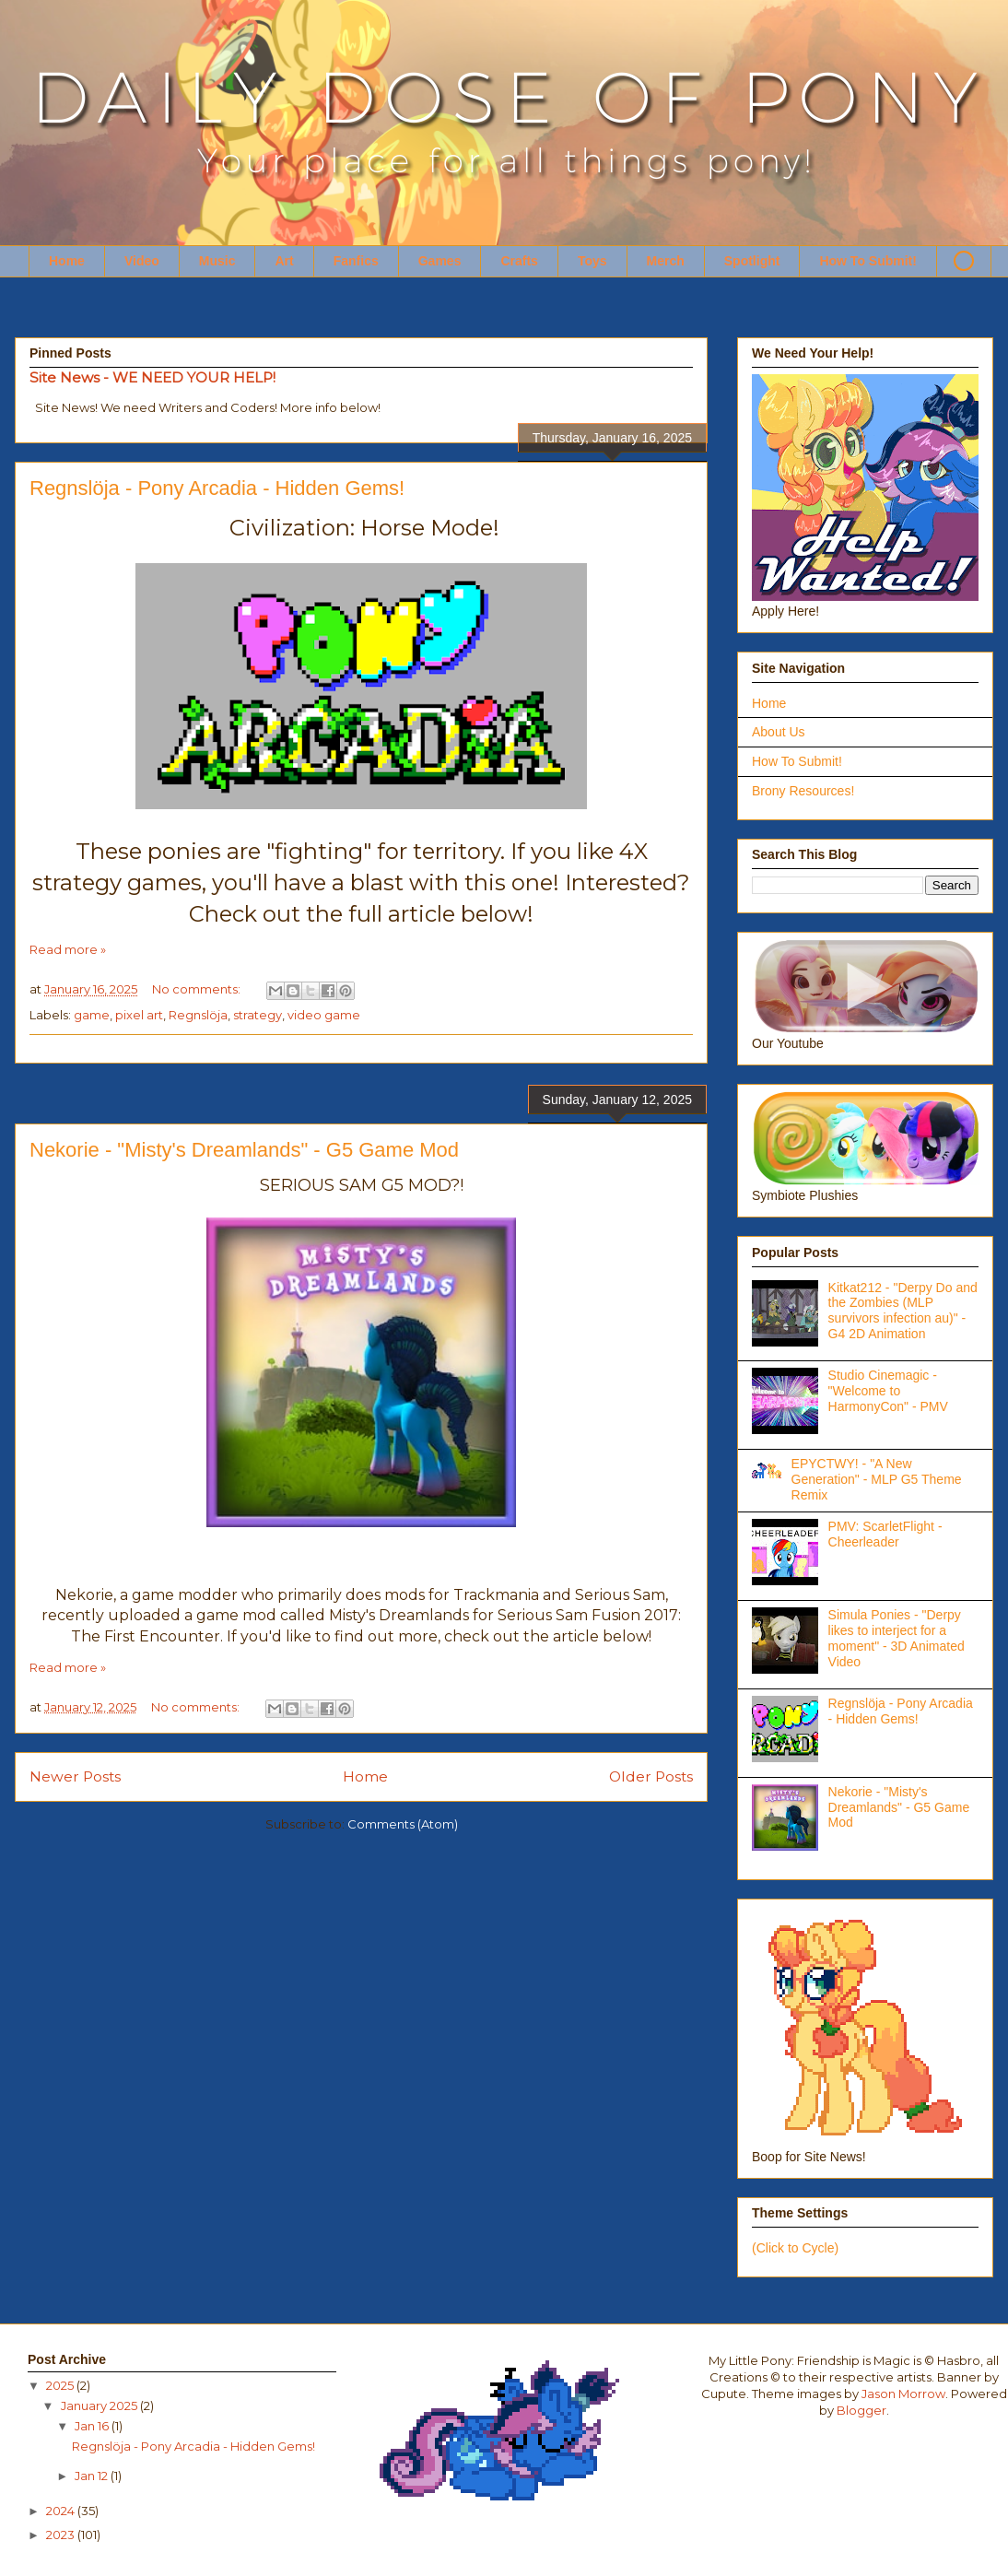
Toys (592, 260)
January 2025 (100, 2405)
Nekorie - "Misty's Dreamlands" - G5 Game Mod (244, 1149)
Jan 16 (93, 2425)
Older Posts (651, 1776)
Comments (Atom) (402, 1824)
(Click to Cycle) (795, 2248)
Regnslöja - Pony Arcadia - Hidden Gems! (216, 488)
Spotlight (752, 260)
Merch (666, 260)
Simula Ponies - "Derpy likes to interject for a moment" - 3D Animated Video (896, 1637)
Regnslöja (198, 1014)
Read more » (67, 949)
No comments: (197, 989)
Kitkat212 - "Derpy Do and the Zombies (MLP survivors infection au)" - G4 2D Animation (903, 1310)
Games (440, 260)
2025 (61, 2385)
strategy (257, 1014)
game (92, 1014)
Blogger (861, 2410)
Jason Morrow (903, 2393)
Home (67, 260)
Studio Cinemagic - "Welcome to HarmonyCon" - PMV (888, 1391)
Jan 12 (93, 2475)
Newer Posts (75, 1776)
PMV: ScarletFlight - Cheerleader (885, 1534)
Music (217, 260)
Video (141, 260)
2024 (61, 2510)
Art (284, 260)
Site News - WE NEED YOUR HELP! (152, 377)
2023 (61, 2534)
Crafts (518, 260)
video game (323, 1014)
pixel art (139, 1014)
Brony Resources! (803, 790)
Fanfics (356, 260)
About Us (778, 731)
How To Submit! (868, 260)
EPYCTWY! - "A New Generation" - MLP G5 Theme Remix (876, 1479)
